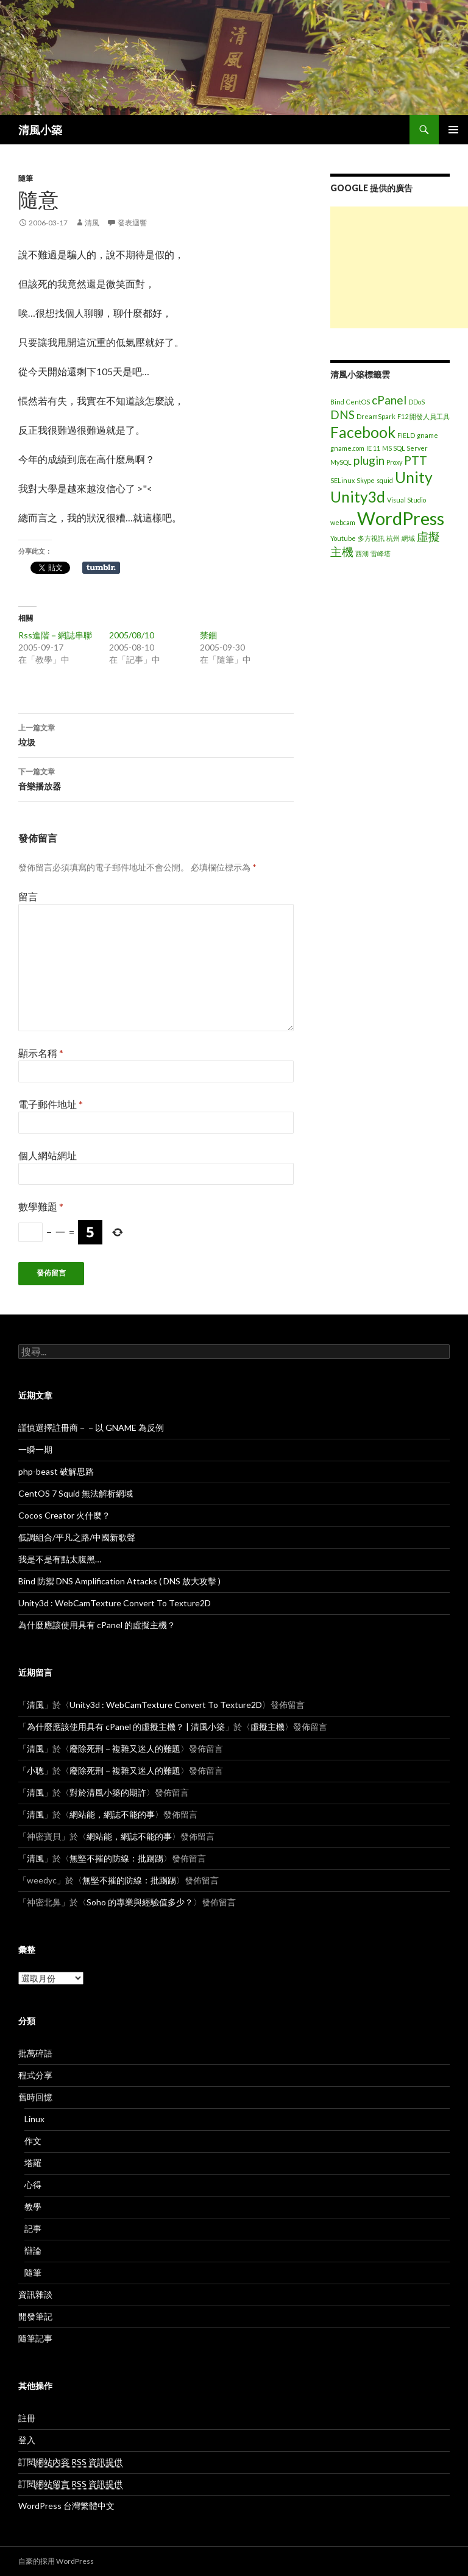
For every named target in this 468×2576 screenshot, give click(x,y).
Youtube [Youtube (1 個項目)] (343, 538)
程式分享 (35, 2075)
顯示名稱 (40, 1053)
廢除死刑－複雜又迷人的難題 (124, 1748)
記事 (32, 2228)
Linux (34, 2119)
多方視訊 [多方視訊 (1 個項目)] (371, 538)
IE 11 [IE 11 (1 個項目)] (373, 448)
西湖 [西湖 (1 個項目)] (362, 553)
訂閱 (70, 2462)
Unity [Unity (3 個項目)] (414, 477)
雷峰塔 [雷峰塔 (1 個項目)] (380, 553)
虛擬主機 (267, 1726)
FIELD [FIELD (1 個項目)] (406, 435)
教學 (32, 2206)
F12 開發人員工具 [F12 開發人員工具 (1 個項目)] (423, 416)
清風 (92, 222)
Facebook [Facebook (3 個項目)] (362, 432)
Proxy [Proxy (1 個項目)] (394, 462)
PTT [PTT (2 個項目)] (415, 460)
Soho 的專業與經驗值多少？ (140, 1902)
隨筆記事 (35, 2338)
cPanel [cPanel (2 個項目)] (389, 400)
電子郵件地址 (50, 1104)
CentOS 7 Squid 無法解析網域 (75, 1493)
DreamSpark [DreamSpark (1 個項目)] (375, 416)
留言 (28, 896)
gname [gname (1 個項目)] (427, 435)
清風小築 (40, 129)
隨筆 (25, 178)
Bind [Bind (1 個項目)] (337, 402)
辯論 (32, 2250)
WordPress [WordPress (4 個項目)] (400, 518)
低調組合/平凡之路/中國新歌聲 (76, 1537)
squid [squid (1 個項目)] (385, 480)
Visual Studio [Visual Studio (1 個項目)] (406, 500)
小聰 (35, 1770)
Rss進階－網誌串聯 (55, 635)
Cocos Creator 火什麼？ (64, 1515)
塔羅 (32, 2163)
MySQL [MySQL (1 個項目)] (341, 462)
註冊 (26, 2418)
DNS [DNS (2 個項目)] (342, 415)
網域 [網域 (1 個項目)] (408, 538)
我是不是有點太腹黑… (59, 1559)
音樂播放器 (156, 777)
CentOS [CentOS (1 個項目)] (358, 402)
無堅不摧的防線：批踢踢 (116, 1858)
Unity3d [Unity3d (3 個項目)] (357, 497)
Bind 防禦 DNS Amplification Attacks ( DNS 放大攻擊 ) (119, 1581)
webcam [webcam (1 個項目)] (342, 522)
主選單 (453, 129)
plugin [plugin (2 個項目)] (369, 460)
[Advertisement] (399, 267)
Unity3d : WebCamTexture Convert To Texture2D (114, 1603)
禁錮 (208, 635)
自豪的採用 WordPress (56, 2561)
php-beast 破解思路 (56, 1471)
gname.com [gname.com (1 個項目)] (347, 448)
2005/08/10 (131, 635)
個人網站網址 (47, 1155)
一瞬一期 (35, 1449)
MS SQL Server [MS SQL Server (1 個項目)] (405, 448)
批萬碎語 (35, 2053)
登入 (26, 2440)
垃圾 (156, 734)
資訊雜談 (35, 2294)
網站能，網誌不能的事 (112, 1814)
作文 (32, 2141)
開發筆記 (35, 2316)
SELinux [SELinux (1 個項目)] (342, 480)
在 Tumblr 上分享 (101, 568)
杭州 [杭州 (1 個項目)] (393, 538)
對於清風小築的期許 (107, 1792)
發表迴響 (132, 222)
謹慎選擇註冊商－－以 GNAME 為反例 (91, 1427)
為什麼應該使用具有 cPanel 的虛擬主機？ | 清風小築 (126, 1726)
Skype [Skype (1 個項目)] (365, 480)
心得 (32, 2184)
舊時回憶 (35, 2097)
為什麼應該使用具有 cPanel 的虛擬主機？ (97, 1625)
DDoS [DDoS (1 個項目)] (416, 402)
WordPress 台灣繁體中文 (66, 2505)
